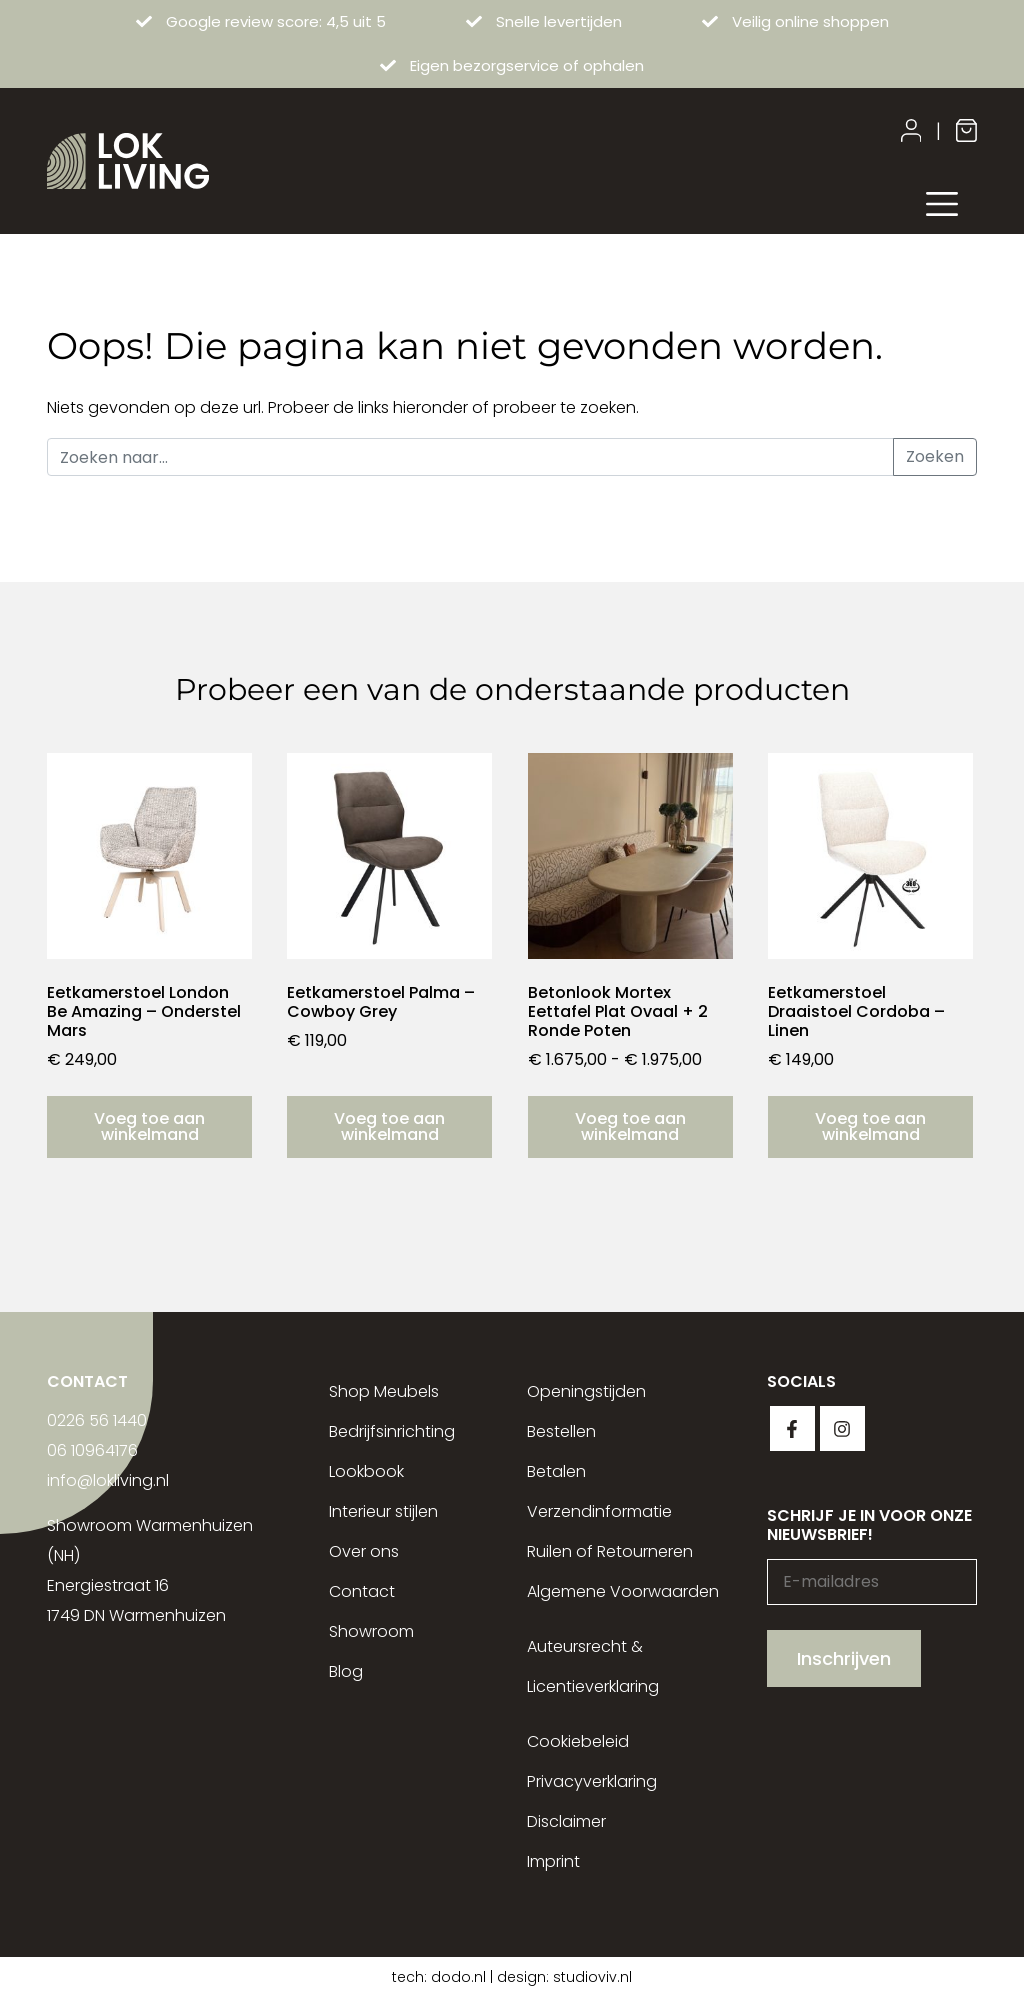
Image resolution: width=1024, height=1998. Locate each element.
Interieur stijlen (383, 1511)
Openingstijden (586, 1391)
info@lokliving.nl (108, 1480)
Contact (362, 1591)
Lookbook (366, 1471)
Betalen (556, 1471)
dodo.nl (458, 1977)
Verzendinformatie (599, 1511)
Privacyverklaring (592, 1781)
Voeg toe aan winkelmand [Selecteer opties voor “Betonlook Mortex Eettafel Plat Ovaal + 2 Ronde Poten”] (630, 1126)
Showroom (371, 1631)
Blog (346, 1671)
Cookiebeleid (578, 1741)
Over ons (364, 1551)
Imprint (553, 1861)
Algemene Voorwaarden (623, 1591)
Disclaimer (566, 1821)
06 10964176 (92, 1450)
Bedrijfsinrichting (392, 1431)
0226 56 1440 (97, 1420)
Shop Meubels (384, 1391)
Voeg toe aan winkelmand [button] (149, 1126)
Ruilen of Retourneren (610, 1551)
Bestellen (561, 1431)
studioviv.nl (592, 1977)
